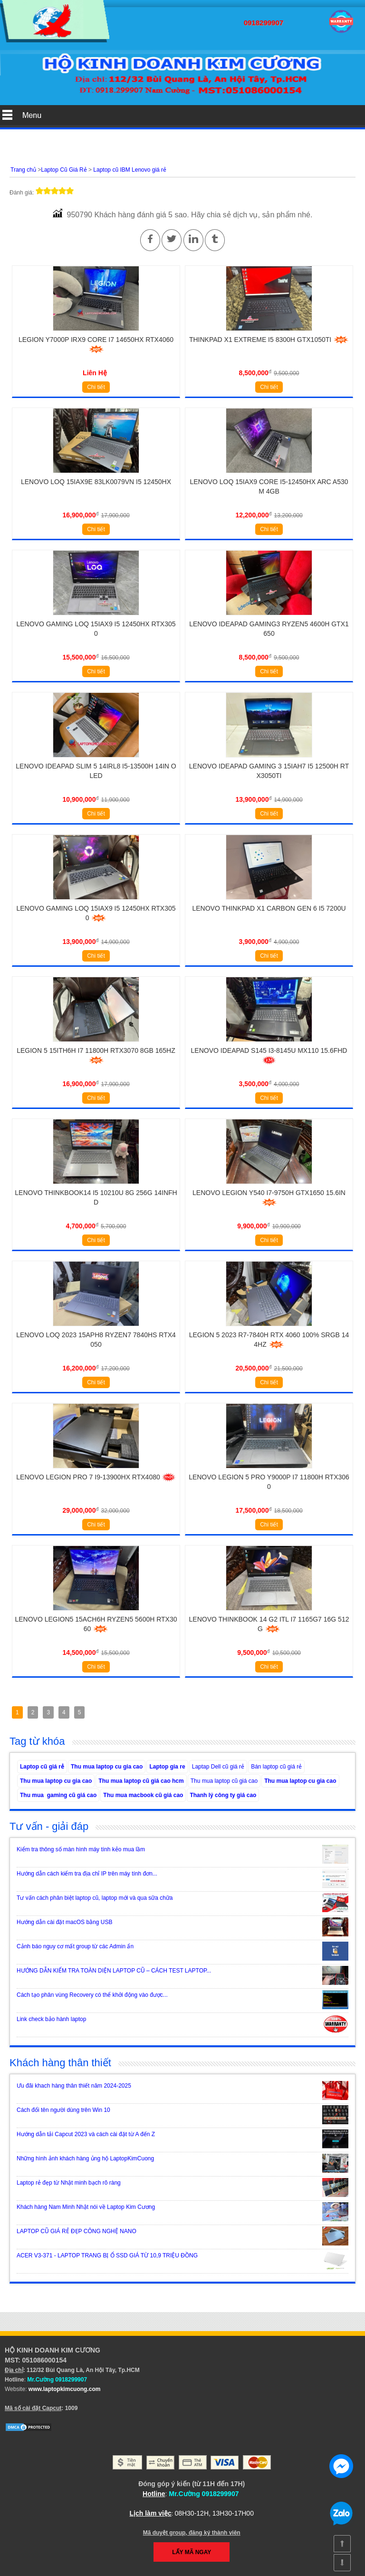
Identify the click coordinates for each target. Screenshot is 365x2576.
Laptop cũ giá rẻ (42, 1766)
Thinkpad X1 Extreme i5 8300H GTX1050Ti (269, 339)
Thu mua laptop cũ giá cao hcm (140, 1781)
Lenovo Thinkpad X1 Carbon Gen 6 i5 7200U (269, 908)
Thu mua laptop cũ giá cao (224, 1781)
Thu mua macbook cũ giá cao (143, 1795)
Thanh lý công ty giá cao (223, 1795)
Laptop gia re (167, 1766)
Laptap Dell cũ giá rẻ (218, 1766)
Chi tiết (96, 387)
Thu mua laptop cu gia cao (107, 1766)
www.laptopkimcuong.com (65, 2389)
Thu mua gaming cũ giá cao (58, 1795)
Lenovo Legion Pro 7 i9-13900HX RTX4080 (95, 1477)
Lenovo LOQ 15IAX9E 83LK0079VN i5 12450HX (96, 482)
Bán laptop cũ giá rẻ (276, 1766)
